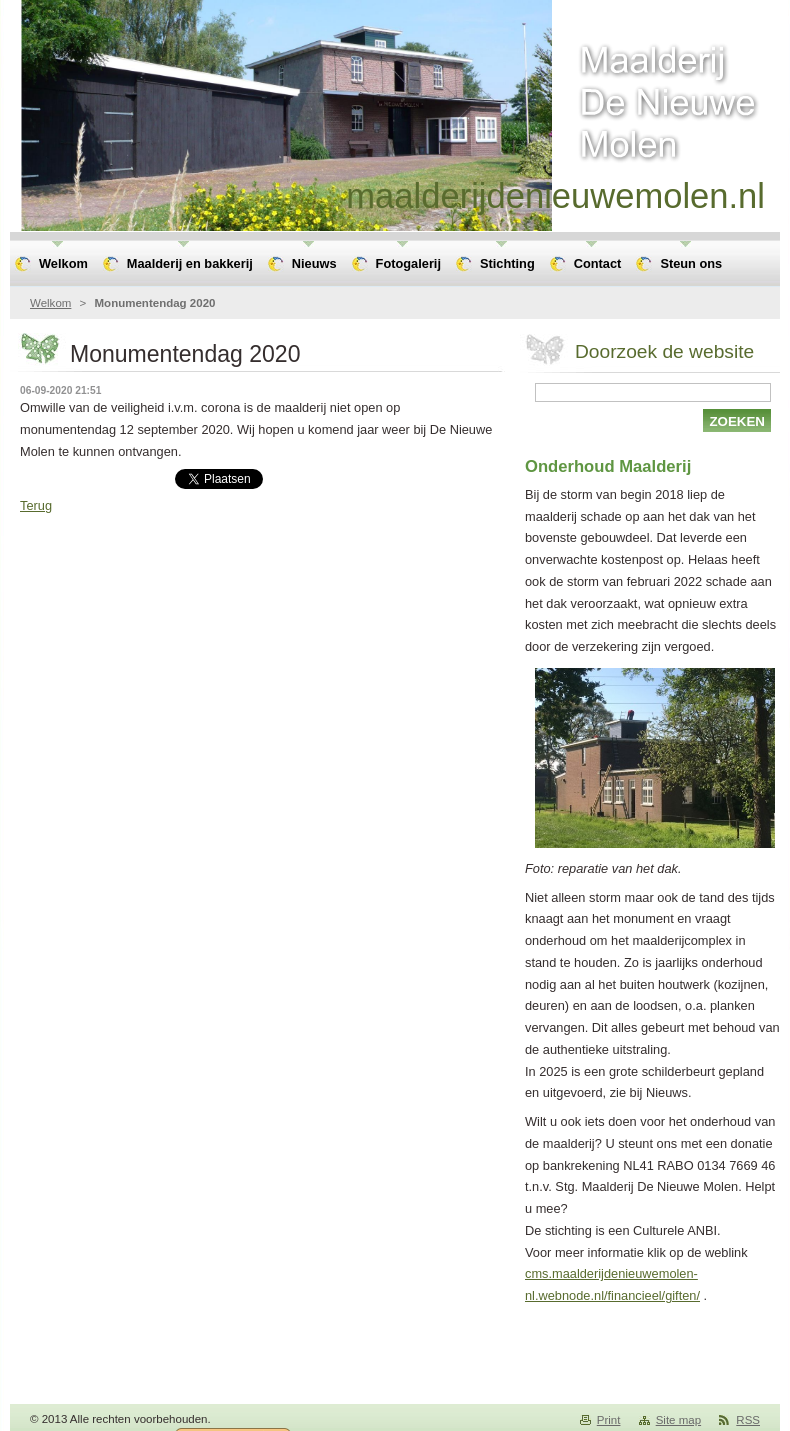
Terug (36, 505)
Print (609, 1420)
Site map (678, 1420)
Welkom (50, 303)
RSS (748, 1420)
